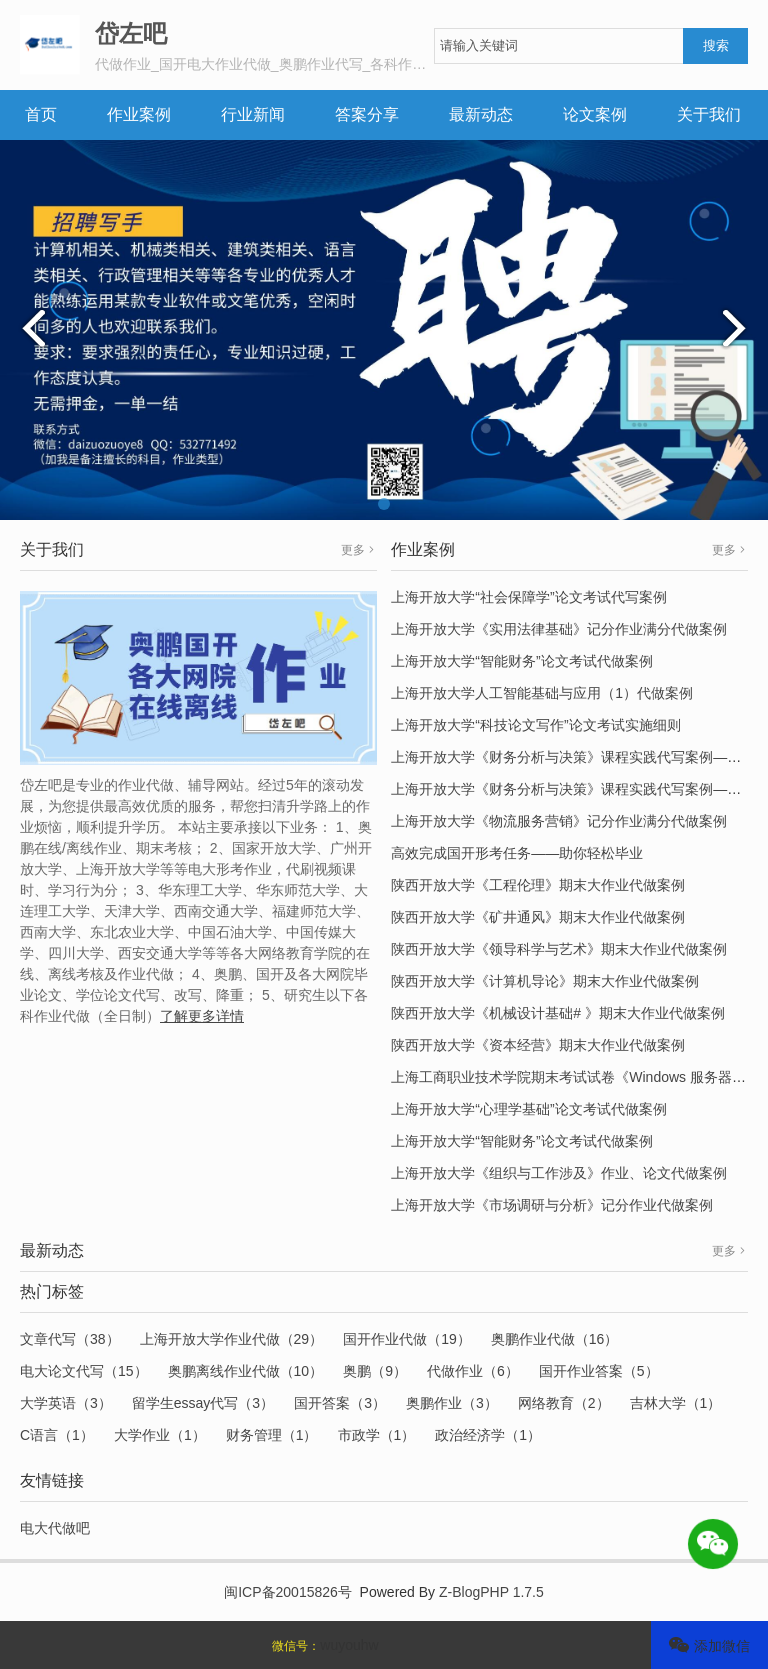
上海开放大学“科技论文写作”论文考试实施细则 (535, 725)
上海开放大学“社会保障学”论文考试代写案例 (528, 597)
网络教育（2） (564, 1403)
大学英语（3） (66, 1403)
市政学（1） (377, 1435)
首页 (41, 114)
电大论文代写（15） (84, 1371)
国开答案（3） (340, 1403)
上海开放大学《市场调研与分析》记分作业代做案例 (552, 1205)
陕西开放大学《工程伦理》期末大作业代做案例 (538, 885)
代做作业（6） (473, 1371)
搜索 (716, 45)
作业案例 (139, 114)
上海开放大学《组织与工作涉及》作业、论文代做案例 (559, 1173)
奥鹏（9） (375, 1371)
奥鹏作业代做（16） (555, 1339)
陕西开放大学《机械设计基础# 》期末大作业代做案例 (558, 1013)
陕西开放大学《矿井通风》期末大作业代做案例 (538, 917)
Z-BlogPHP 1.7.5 (491, 1592)
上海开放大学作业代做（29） (232, 1339)
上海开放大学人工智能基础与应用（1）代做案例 (542, 693)
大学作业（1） (160, 1435)
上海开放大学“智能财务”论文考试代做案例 (521, 661)
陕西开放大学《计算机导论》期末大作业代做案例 (545, 981)
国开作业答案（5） (599, 1371)
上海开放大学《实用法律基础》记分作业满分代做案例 (559, 629)
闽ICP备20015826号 (288, 1592)
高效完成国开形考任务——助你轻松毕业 (517, 853)
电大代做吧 (55, 1528)
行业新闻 (253, 114)
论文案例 (595, 114)
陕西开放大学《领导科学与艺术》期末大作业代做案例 (559, 949)
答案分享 (367, 114)
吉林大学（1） (676, 1403)
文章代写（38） (70, 1339)
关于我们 (709, 114)
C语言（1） (57, 1435)
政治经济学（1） (488, 1435)
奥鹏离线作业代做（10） (246, 1371)
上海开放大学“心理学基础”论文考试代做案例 (528, 1109)
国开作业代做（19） (407, 1339)
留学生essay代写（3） (203, 1403)
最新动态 (481, 114)
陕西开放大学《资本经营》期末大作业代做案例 (538, 1045)
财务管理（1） (272, 1435)
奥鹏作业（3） (452, 1403)
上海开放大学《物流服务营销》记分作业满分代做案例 (559, 821)
